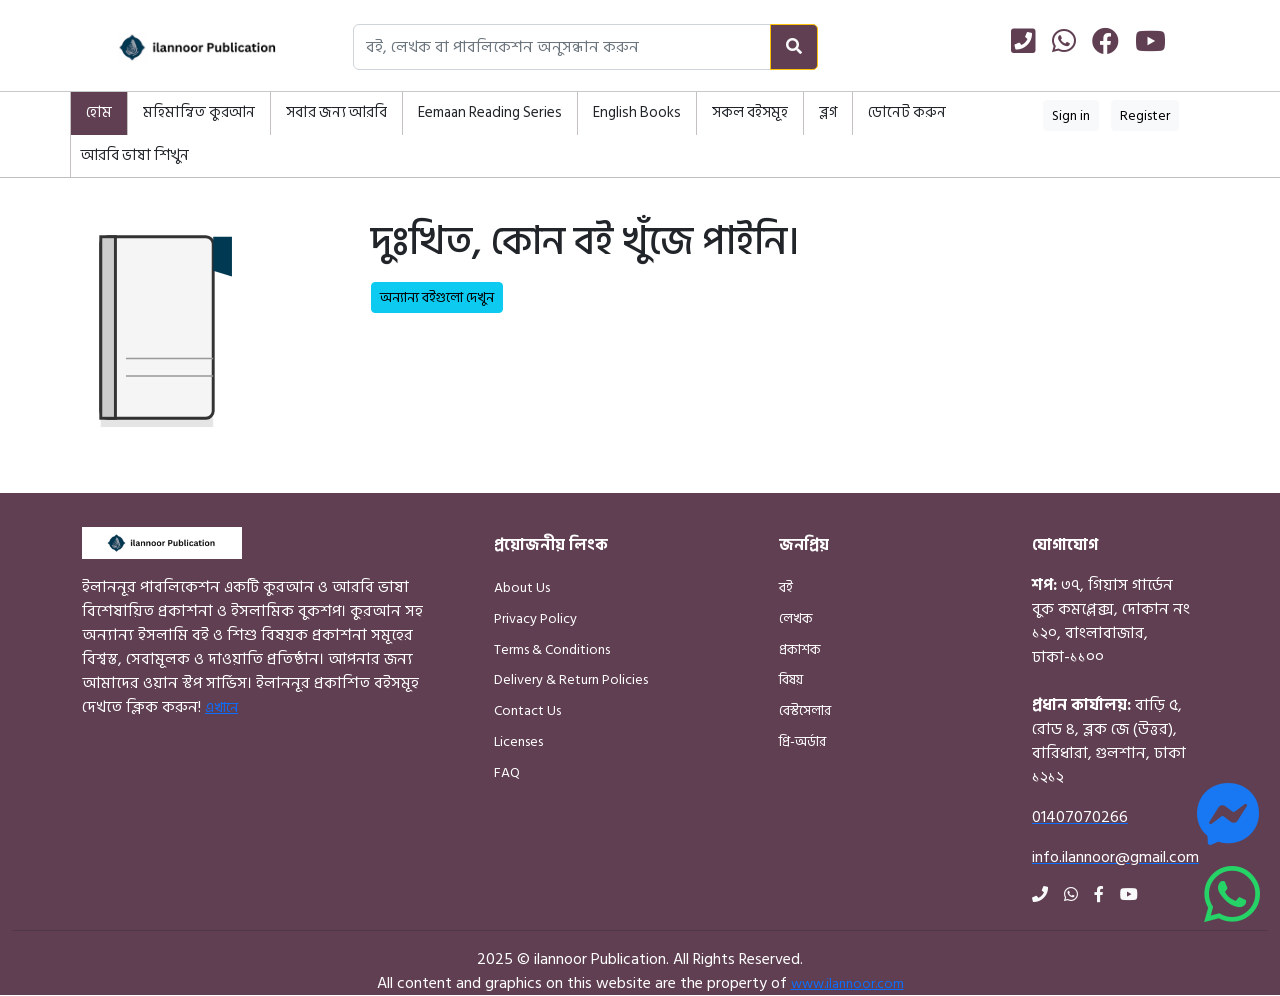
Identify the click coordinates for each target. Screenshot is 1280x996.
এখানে (221, 707)
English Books (637, 112)
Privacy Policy (535, 618)
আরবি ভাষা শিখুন (135, 155)
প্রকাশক (800, 649)
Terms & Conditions (552, 649)
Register (1145, 115)
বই (786, 587)
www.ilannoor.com (847, 983)
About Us (522, 587)
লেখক (796, 618)
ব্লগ (828, 112)
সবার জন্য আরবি (336, 112)
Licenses (518, 741)
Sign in (1071, 115)
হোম (99, 112)
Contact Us (527, 710)
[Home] (175, 47)
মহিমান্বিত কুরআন (199, 112)
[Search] (794, 47)
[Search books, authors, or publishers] (562, 47)
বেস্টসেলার (805, 710)
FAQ (507, 772)
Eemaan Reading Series (490, 112)
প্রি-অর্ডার (802, 741)
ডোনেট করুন (907, 112)
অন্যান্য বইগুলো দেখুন (437, 297)
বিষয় (791, 679)
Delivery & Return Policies (571, 679)
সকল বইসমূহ (750, 112)
